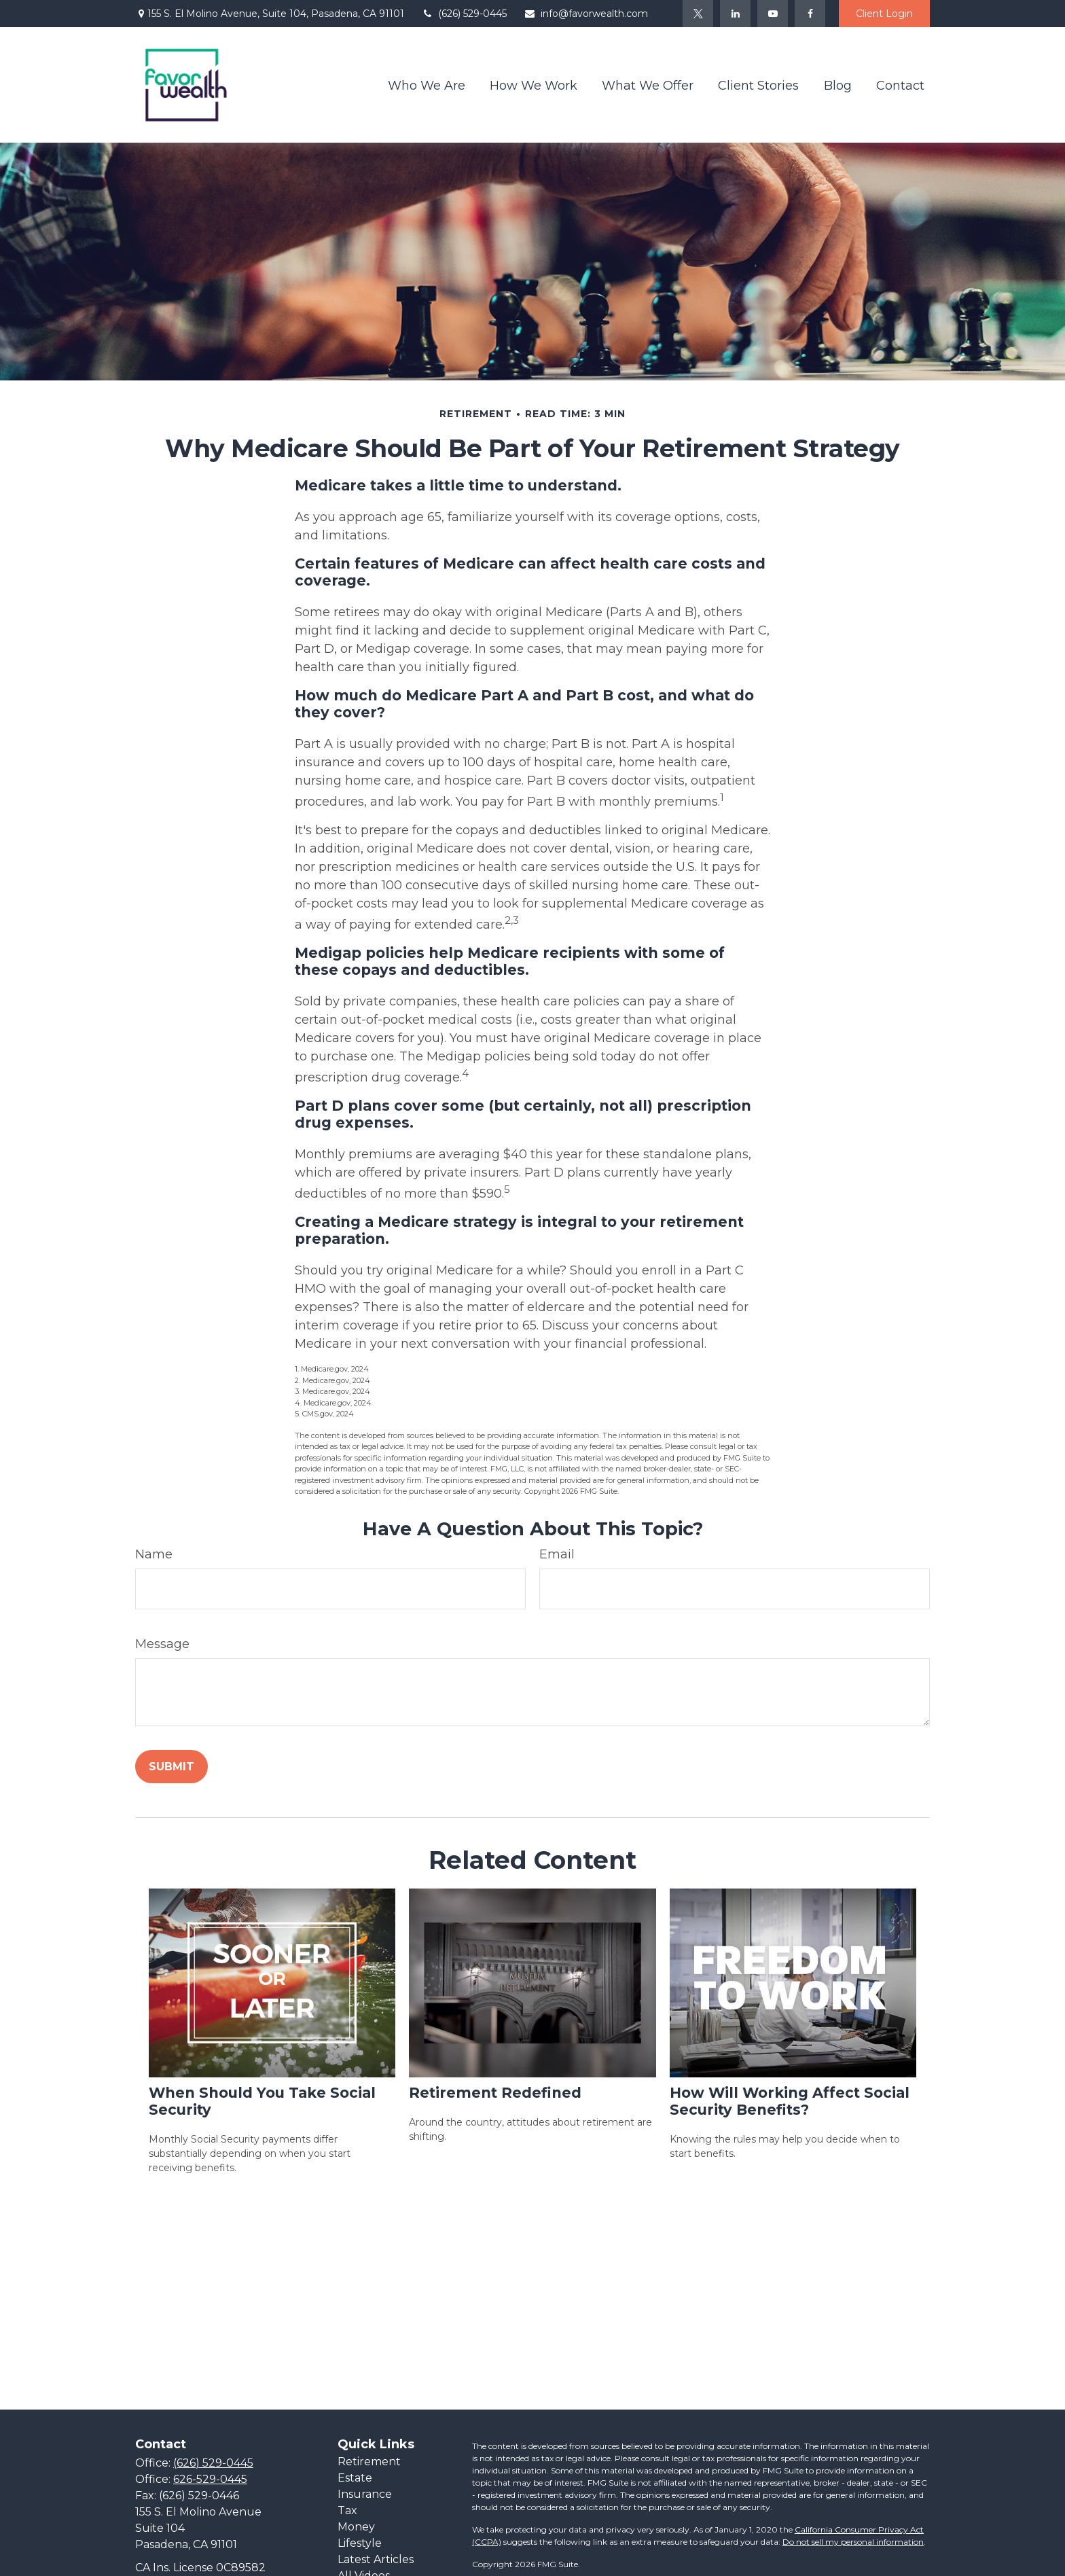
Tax (347, 2510)
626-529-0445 (210, 2479)
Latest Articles (376, 2559)
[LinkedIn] (735, 13)
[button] (426, 84)
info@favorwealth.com (586, 13)
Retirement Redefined (495, 2092)
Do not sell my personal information (853, 2542)
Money (356, 2526)
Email (557, 1554)
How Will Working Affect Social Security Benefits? (789, 2101)
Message (162, 1643)
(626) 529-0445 (464, 13)
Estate (355, 2477)
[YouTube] (772, 13)
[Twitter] (698, 13)
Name (154, 1554)
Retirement (369, 2461)
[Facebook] (810, 13)
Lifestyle (360, 2543)
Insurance (365, 2494)
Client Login (884, 13)
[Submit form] (171, 1766)
